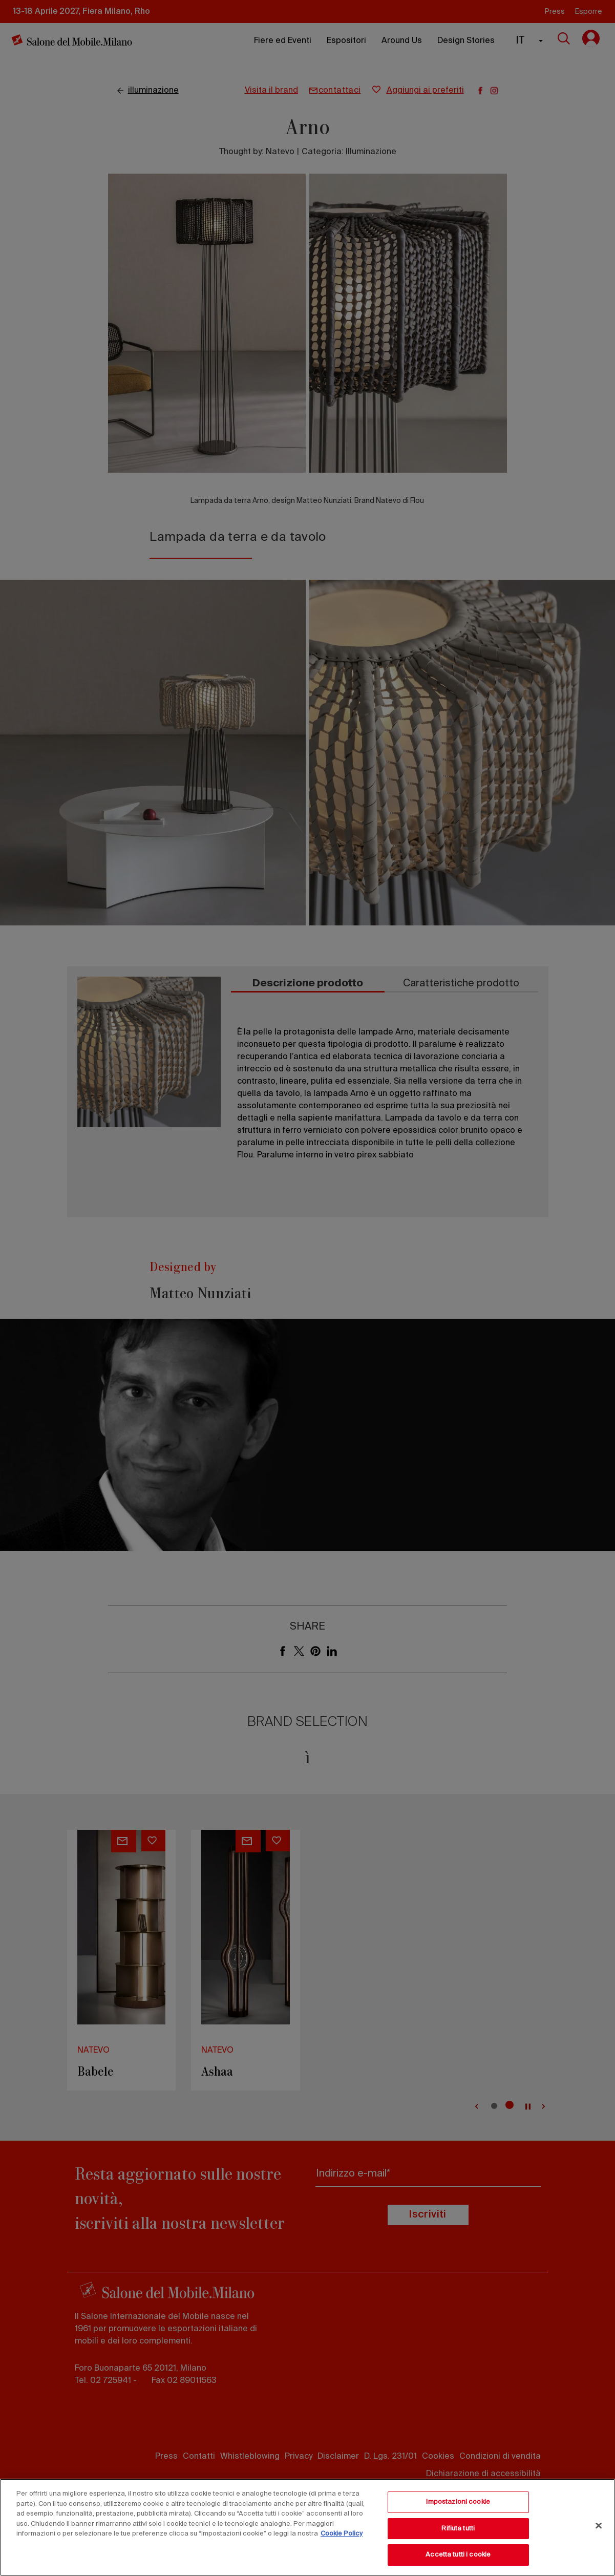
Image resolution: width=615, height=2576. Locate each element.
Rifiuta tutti (458, 2528)
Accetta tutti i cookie (458, 2554)
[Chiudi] (598, 2526)
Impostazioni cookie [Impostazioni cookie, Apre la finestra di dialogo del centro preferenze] (458, 2502)
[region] (307, 2527)
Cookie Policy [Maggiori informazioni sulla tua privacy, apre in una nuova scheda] (342, 2533)
